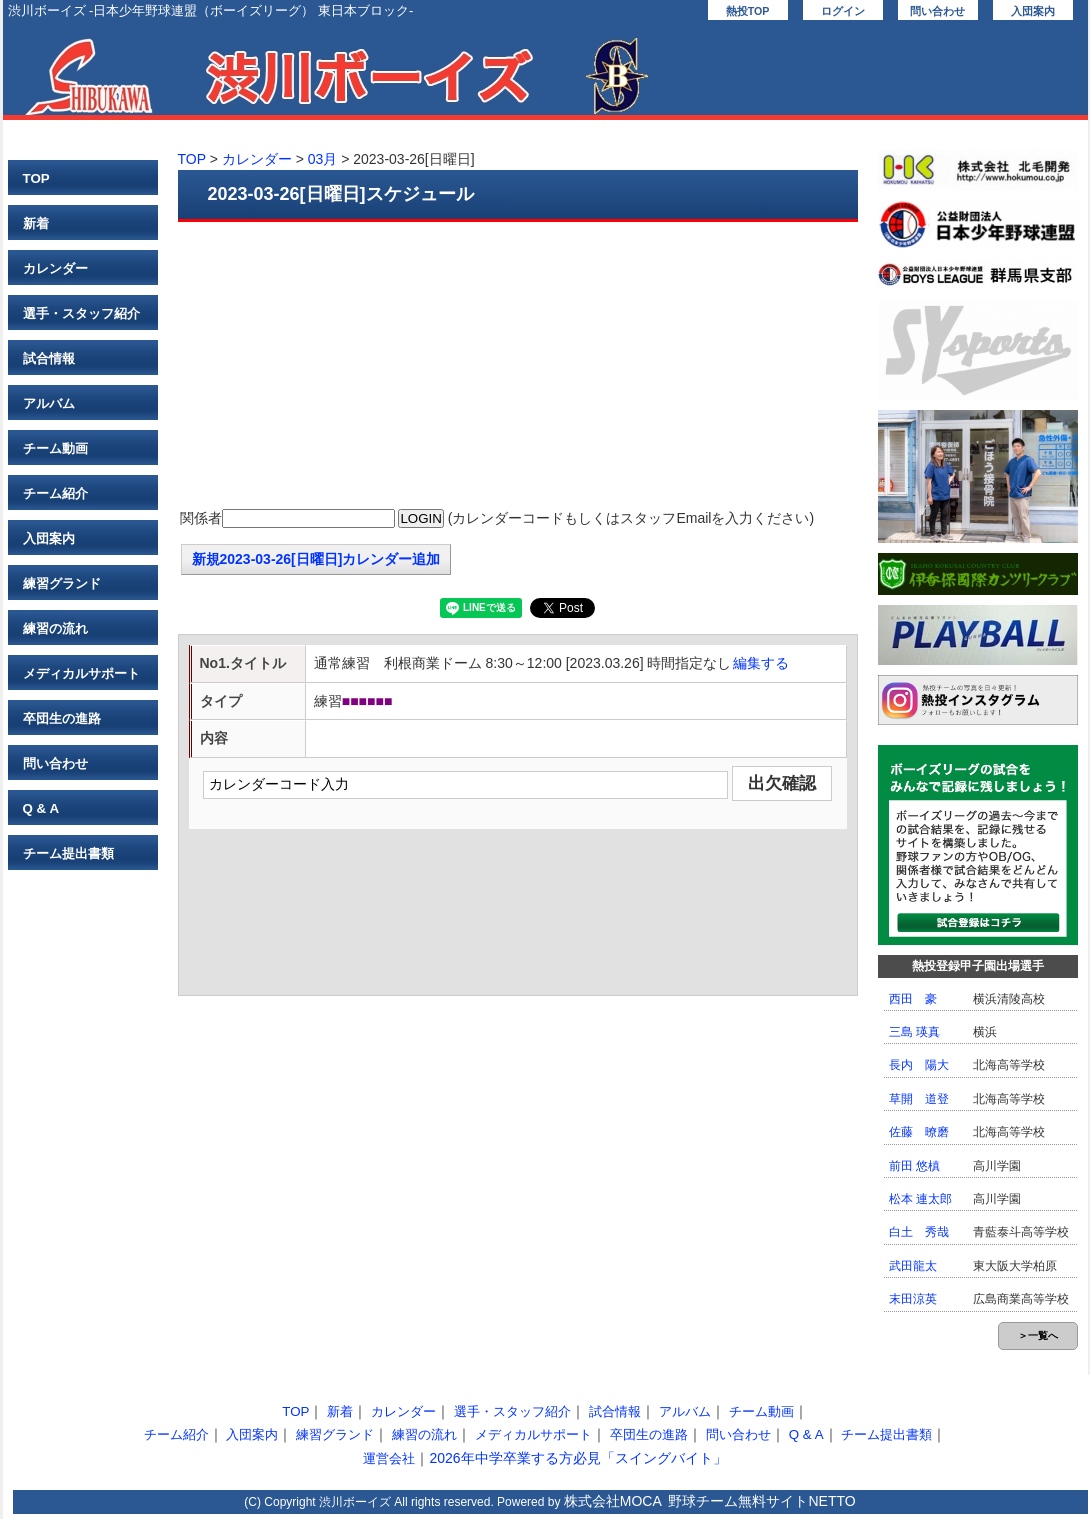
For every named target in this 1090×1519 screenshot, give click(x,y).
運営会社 (389, 1458)
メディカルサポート (81, 673)
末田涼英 (913, 1299)
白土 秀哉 (919, 1232)
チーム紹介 (55, 493)
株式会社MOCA (613, 1501)
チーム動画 (55, 448)
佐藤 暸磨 (919, 1132)
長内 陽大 (919, 1065)
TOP (36, 178)
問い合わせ (937, 11)
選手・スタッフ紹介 (81, 313)
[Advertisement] (518, 367)
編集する (761, 663)
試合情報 (49, 358)
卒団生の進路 (62, 718)
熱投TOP (748, 11)
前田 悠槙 (914, 1166)
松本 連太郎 (920, 1199)
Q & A (41, 808)
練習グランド (62, 583)
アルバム (49, 403)
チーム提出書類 (68, 853)
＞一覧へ (1038, 1335)
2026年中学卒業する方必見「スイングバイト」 (577, 1458)
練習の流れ (55, 628)
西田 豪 (913, 999)
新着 (36, 223)
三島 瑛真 (914, 1032)
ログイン (843, 11)
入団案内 (1033, 11)
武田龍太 (913, 1266)
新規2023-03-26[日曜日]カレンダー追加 (316, 559)
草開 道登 (919, 1099)
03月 (323, 159)
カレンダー (55, 268)
